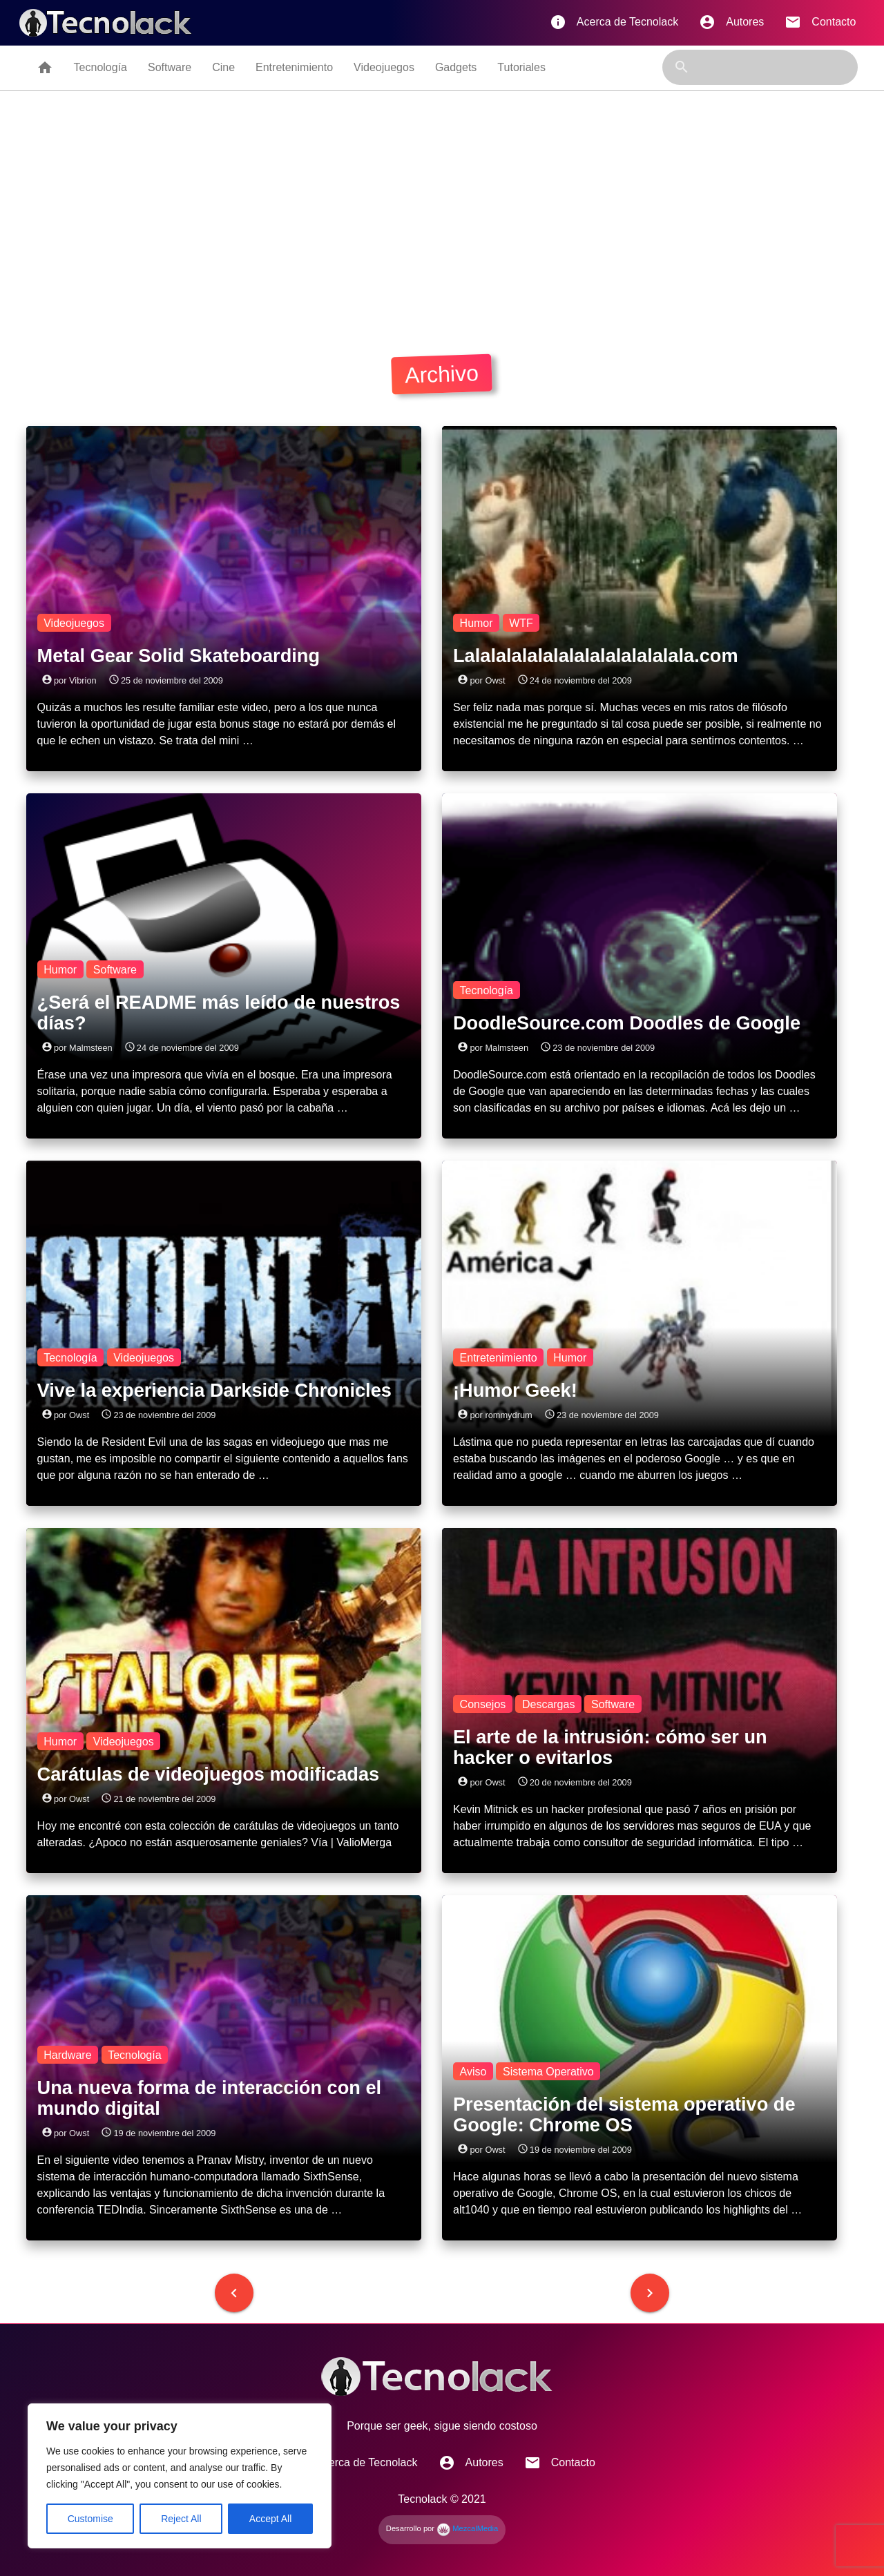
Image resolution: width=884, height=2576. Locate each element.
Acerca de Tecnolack (614, 22)
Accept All (270, 2518)
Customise (90, 2518)
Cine (223, 67)
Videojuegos (384, 67)
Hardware (67, 2054)
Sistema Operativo (548, 2071)
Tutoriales (521, 67)
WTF (521, 622)
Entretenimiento (294, 67)
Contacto (820, 22)
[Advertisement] (442, 219)
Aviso (473, 2071)
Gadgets (456, 67)
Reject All (181, 2518)
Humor (476, 622)
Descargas (548, 1704)
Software (169, 67)
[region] (180, 2475)
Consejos (483, 1704)
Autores (731, 22)
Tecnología (100, 67)
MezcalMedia (467, 2528)
